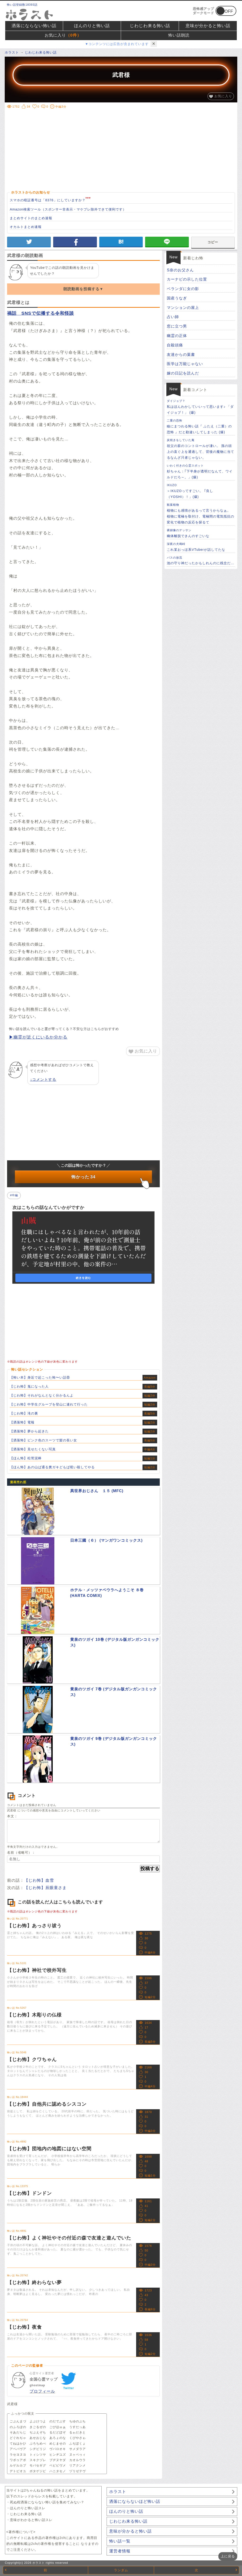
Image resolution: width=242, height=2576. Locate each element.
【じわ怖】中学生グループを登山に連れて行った (49, 1404)
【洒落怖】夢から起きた (29, 1431)
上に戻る (228, 2556)
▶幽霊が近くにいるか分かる (38, 1037)
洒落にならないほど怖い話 (134, 2501)
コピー (212, 242)
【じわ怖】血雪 (39, 1880)
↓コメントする (43, 1080)
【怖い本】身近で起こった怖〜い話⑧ (40, 1377)
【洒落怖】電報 (22, 1422)
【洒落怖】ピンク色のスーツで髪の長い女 (43, 1440)
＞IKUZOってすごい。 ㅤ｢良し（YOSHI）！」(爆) (201, 491)
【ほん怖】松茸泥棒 (26, 1458)
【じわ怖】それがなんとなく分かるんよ (41, 1395)
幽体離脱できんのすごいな (201, 533)
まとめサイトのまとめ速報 (31, 218)
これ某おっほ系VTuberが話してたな (201, 546)
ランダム (121, 2570)
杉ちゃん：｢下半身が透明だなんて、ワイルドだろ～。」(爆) (201, 471)
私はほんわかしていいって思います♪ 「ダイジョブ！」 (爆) (201, 406)
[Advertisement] (121, 143)
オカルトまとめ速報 (26, 227)
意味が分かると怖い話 (208, 25)
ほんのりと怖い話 (92, 25)
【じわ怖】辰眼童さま (45, 1888)
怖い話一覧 (119, 2541)
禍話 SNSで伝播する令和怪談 (40, 313)
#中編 (14, 1195)
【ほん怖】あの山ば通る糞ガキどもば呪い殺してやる (52, 1467)
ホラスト (117, 2491)
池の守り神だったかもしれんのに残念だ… (201, 560)
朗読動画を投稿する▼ (83, 289)
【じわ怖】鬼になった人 (29, 1386)
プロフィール (42, 2391)
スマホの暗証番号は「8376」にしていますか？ (47, 200)
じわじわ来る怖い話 (150, 25)
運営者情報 (119, 2551)
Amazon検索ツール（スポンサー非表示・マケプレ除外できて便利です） (68, 209)
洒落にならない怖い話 (34, 25)
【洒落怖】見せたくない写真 (33, 1449)
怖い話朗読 (179, 35)
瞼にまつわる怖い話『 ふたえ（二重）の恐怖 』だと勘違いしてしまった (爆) (201, 426)
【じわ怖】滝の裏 (24, 1413)
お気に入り (63, 35)
